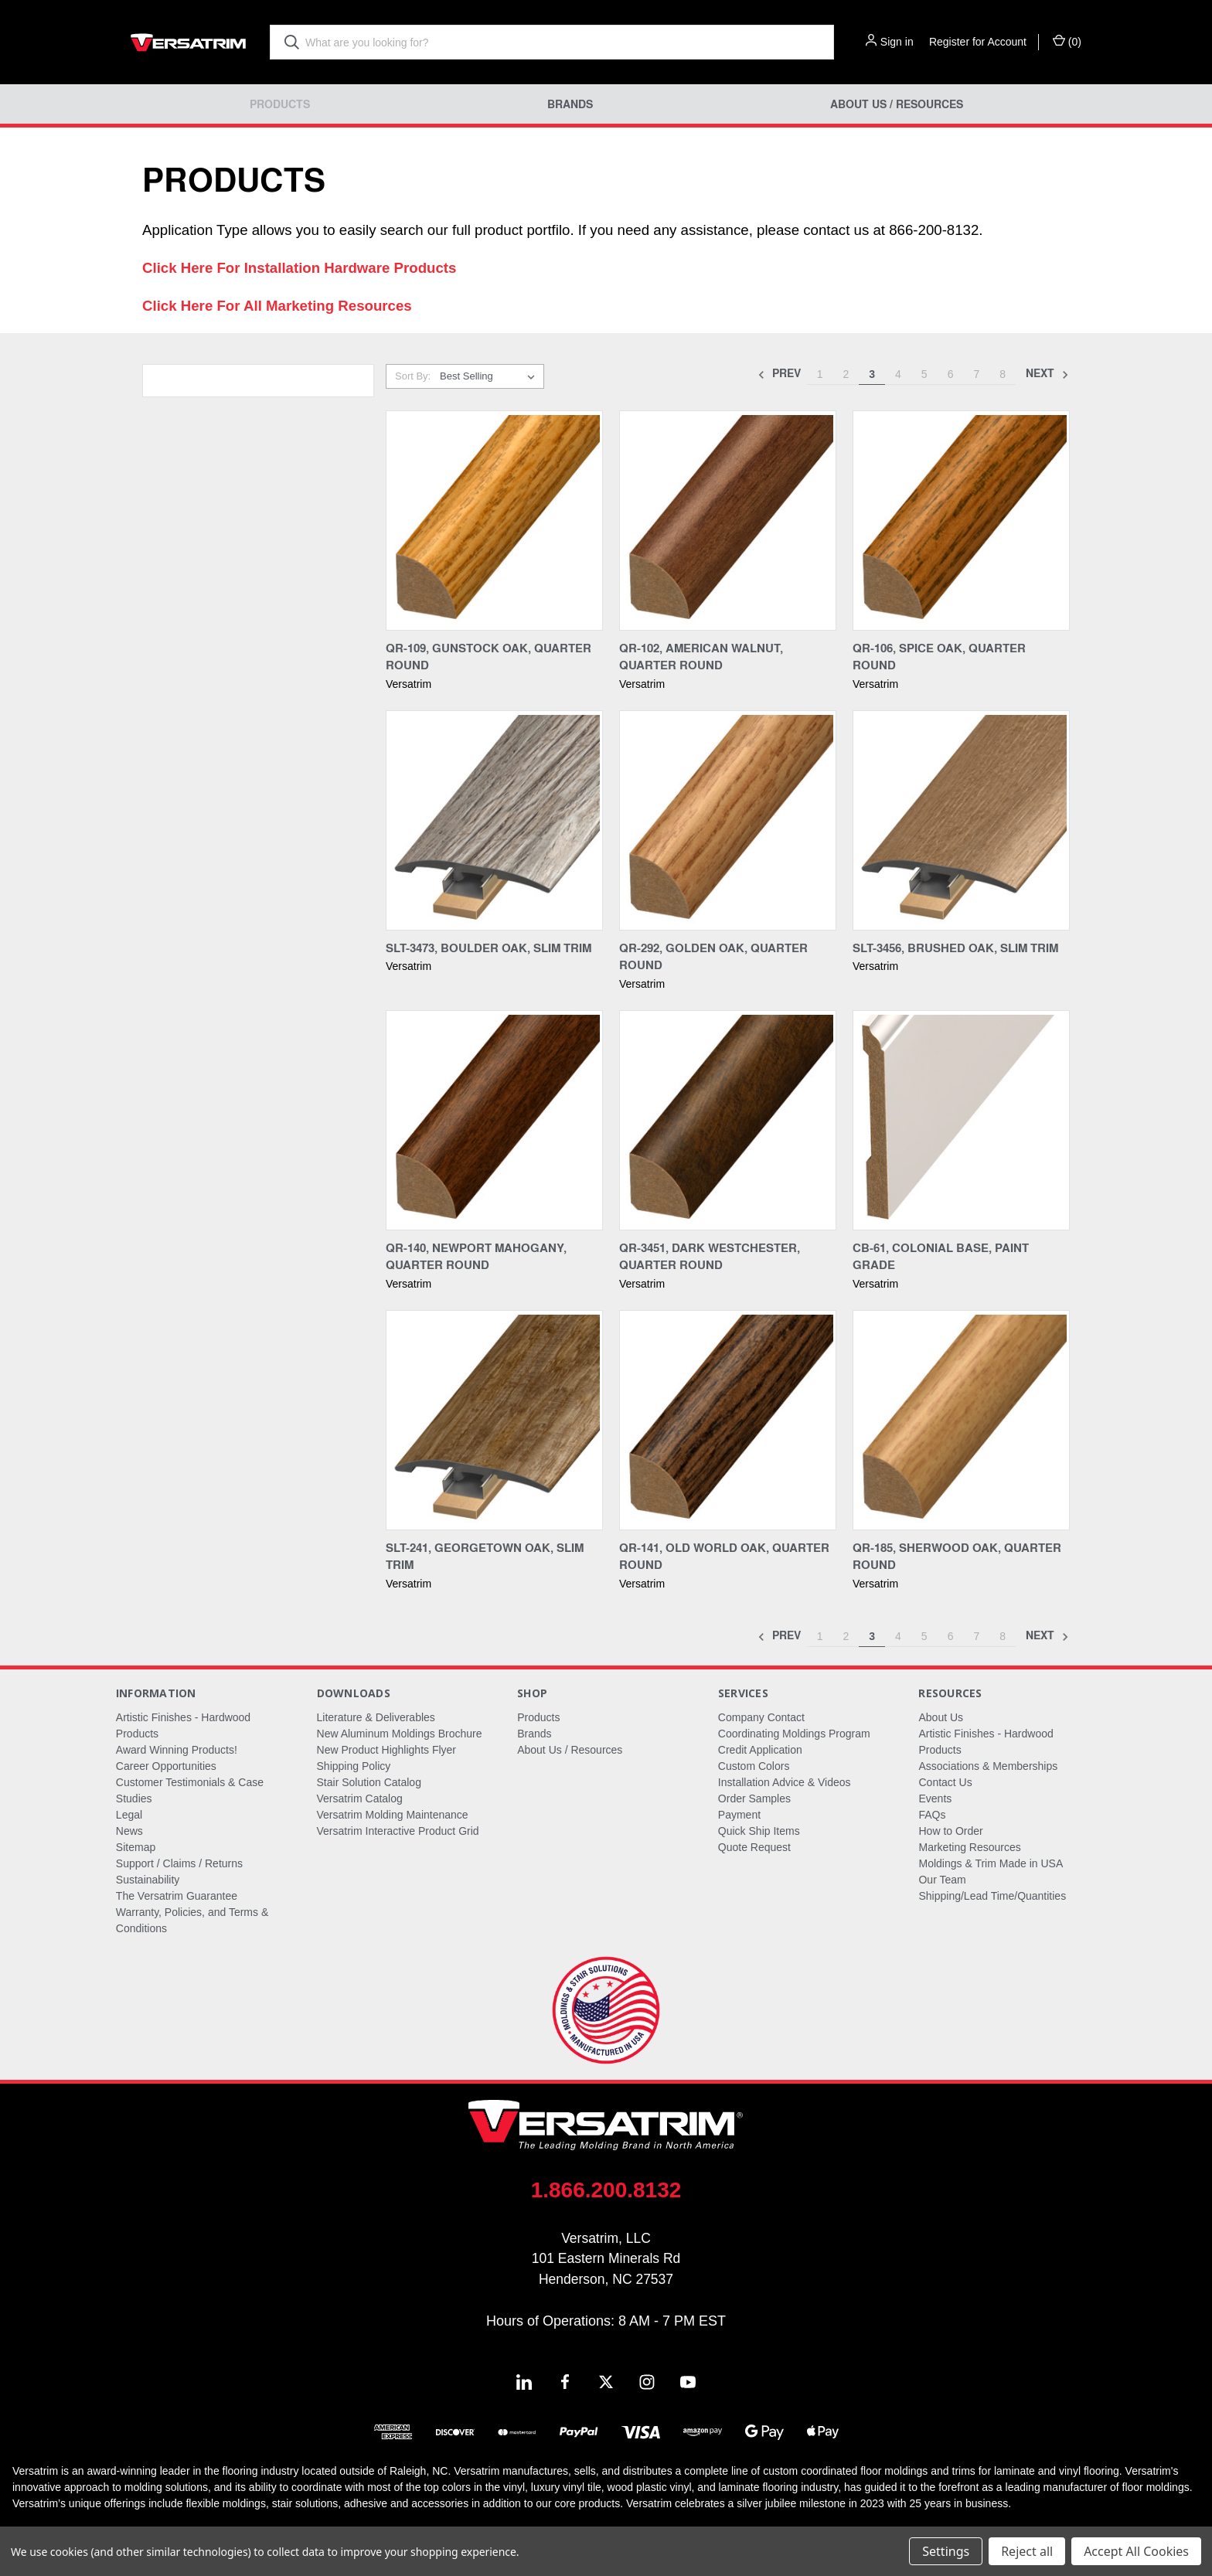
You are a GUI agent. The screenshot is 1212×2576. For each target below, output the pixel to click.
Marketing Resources (969, 1847)
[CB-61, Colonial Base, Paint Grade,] (961, 1120)
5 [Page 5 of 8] (924, 374)
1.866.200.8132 (606, 2190)
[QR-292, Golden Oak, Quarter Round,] (727, 820)
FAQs (931, 1815)
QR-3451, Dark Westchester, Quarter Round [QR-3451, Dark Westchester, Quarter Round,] (709, 1256)
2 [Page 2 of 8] (846, 374)
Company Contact (761, 1717)
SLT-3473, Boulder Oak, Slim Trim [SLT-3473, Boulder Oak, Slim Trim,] (488, 947)
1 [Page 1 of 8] (820, 374)
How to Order (950, 1831)
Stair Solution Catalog (369, 1782)
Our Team (941, 1879)
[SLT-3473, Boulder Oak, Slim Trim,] (494, 820)
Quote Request (754, 1847)
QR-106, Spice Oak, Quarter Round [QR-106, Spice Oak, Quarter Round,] (939, 656)
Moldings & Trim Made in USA (990, 1863)
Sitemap (135, 1847)
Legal (129, 1815)
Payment (739, 1815)
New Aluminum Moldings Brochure (399, 1733)
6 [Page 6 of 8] (951, 374)
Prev (779, 374)
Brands (570, 104)
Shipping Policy (354, 1766)
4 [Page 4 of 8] (898, 374)
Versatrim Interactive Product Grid (398, 1831)
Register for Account (977, 42)
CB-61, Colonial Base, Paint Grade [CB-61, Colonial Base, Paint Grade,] (941, 1256)
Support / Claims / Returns (179, 1863)
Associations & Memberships (987, 1766)
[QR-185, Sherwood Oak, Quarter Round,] (961, 1420)
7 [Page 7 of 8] (976, 374)
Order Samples (754, 1798)
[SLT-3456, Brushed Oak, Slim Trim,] (961, 820)
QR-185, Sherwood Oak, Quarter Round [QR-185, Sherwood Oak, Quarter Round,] (957, 1556)
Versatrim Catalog (360, 1798)
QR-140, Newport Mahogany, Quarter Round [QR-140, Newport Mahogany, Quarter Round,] (476, 1256)
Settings (945, 2551)
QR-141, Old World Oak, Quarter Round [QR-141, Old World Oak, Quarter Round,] (724, 1556)
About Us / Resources (896, 104)
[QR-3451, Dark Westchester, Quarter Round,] (727, 1120)
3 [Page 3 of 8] (872, 374)
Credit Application (760, 1750)
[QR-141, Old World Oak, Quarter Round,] (727, 1420)
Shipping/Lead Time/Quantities (992, 1896)
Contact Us (945, 1782)
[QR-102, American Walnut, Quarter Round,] (727, 520)
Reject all (1027, 2551)
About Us (940, 1717)
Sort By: (413, 376)
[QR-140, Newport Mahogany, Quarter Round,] (494, 1120)
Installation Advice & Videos (784, 1782)
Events (935, 1798)
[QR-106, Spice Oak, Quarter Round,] (961, 520)
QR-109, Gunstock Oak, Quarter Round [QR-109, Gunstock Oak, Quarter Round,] (488, 656)
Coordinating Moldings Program (794, 1733)
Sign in (897, 42)
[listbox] (490, 376)
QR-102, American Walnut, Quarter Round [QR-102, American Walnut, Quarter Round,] (701, 656)
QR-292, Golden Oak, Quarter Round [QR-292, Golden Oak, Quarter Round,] (713, 956)
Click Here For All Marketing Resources (277, 306)
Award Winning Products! (176, 1750)
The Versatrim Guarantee (176, 1896)
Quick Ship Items (759, 1831)
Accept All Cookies (1136, 2551)
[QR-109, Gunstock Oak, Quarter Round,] (494, 520)
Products (280, 104)
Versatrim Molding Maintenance (392, 1815)
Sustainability (148, 1879)
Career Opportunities (166, 1766)
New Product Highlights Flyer (387, 1750)
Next (1047, 374)
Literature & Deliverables (376, 1717)
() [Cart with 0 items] (1067, 41)
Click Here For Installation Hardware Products (299, 268)
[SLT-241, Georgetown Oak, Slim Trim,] (494, 1420)
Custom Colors (754, 1766)
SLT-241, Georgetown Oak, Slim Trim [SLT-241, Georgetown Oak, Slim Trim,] (485, 1556)
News (129, 1831)
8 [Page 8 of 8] (1002, 374)
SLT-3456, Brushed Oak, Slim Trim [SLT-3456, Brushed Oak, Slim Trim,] (955, 947)
